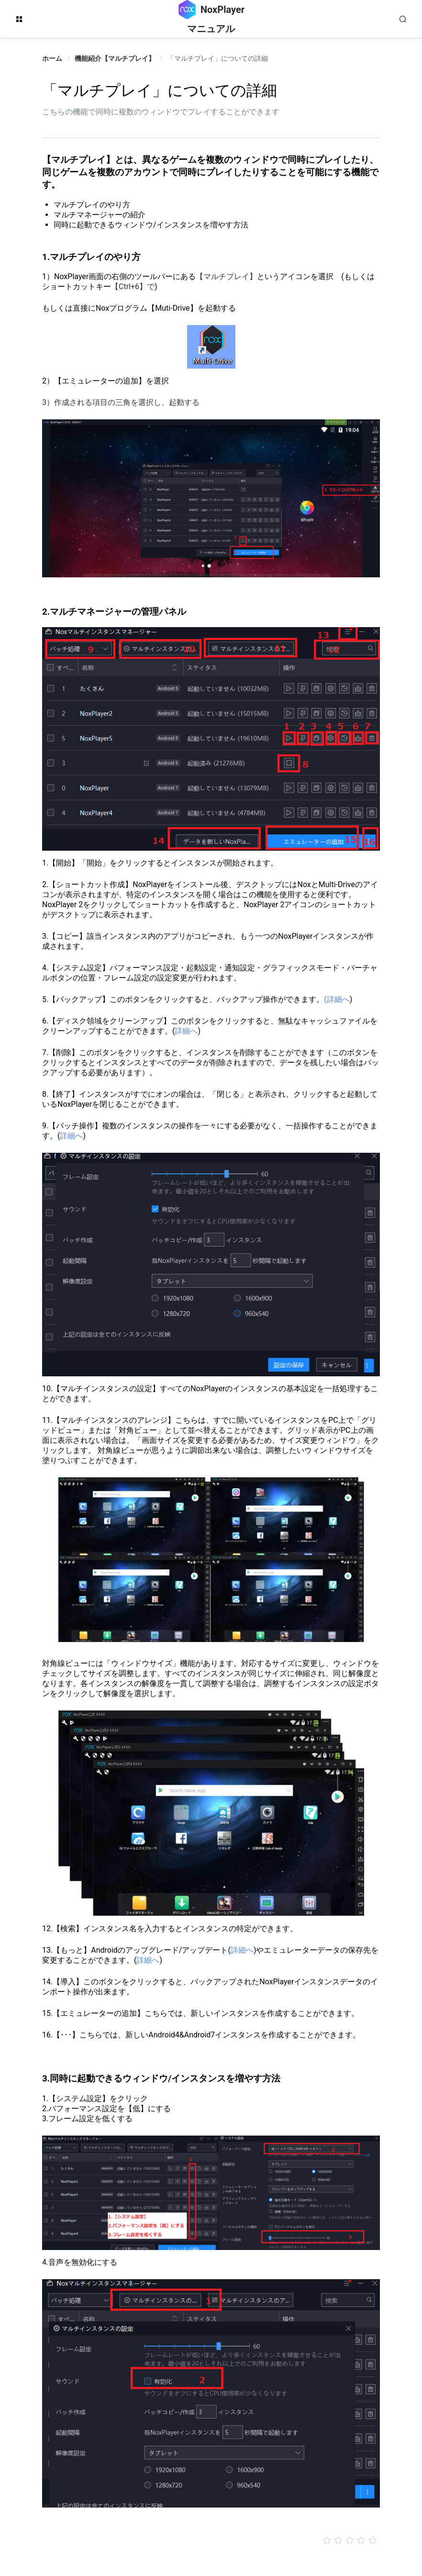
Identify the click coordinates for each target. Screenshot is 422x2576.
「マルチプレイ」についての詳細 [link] (217, 58)
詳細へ (186, 1030)
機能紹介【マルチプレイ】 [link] (115, 58)
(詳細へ (336, 999)
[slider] (211, 2540)
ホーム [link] (52, 58)
